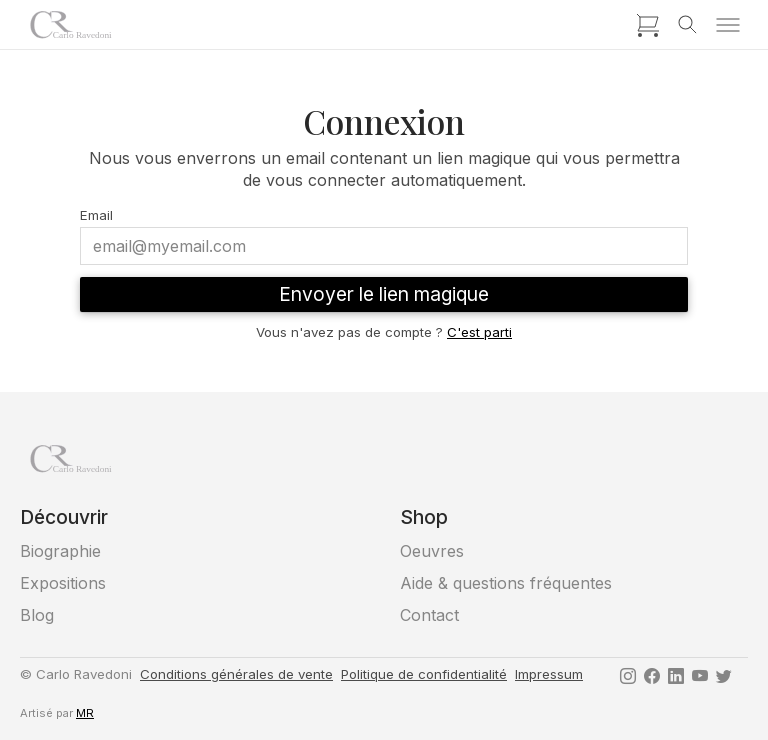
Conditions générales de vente (236, 674)
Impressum (549, 674)
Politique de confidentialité (424, 674)
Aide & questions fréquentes (506, 583)
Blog (37, 615)
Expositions (63, 583)
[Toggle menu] (728, 25)
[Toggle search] (688, 25)
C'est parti (479, 332)
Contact (429, 615)
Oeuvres (432, 551)
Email (96, 215)
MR (85, 713)
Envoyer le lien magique (384, 294)
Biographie (60, 551)
